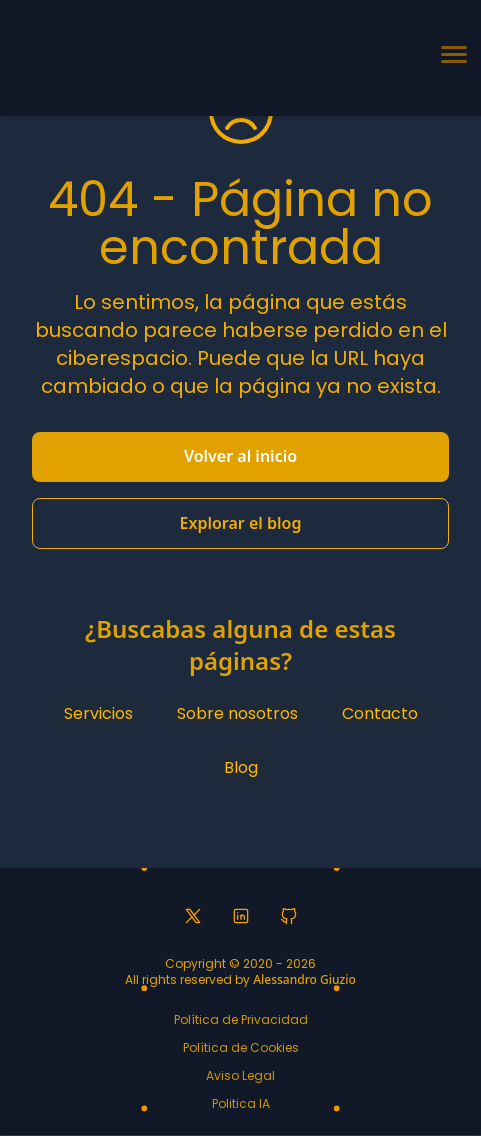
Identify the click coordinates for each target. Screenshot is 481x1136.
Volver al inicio (240, 456)
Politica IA (241, 1103)
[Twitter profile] (193, 916)
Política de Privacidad (241, 1019)
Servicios (98, 713)
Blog (241, 767)
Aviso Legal (240, 1075)
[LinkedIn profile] (241, 916)
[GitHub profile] (289, 916)
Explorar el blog (241, 523)
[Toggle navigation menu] (453, 58)
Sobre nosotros (237, 713)
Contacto (380, 713)
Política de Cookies (241, 1047)
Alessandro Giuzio (304, 979)
